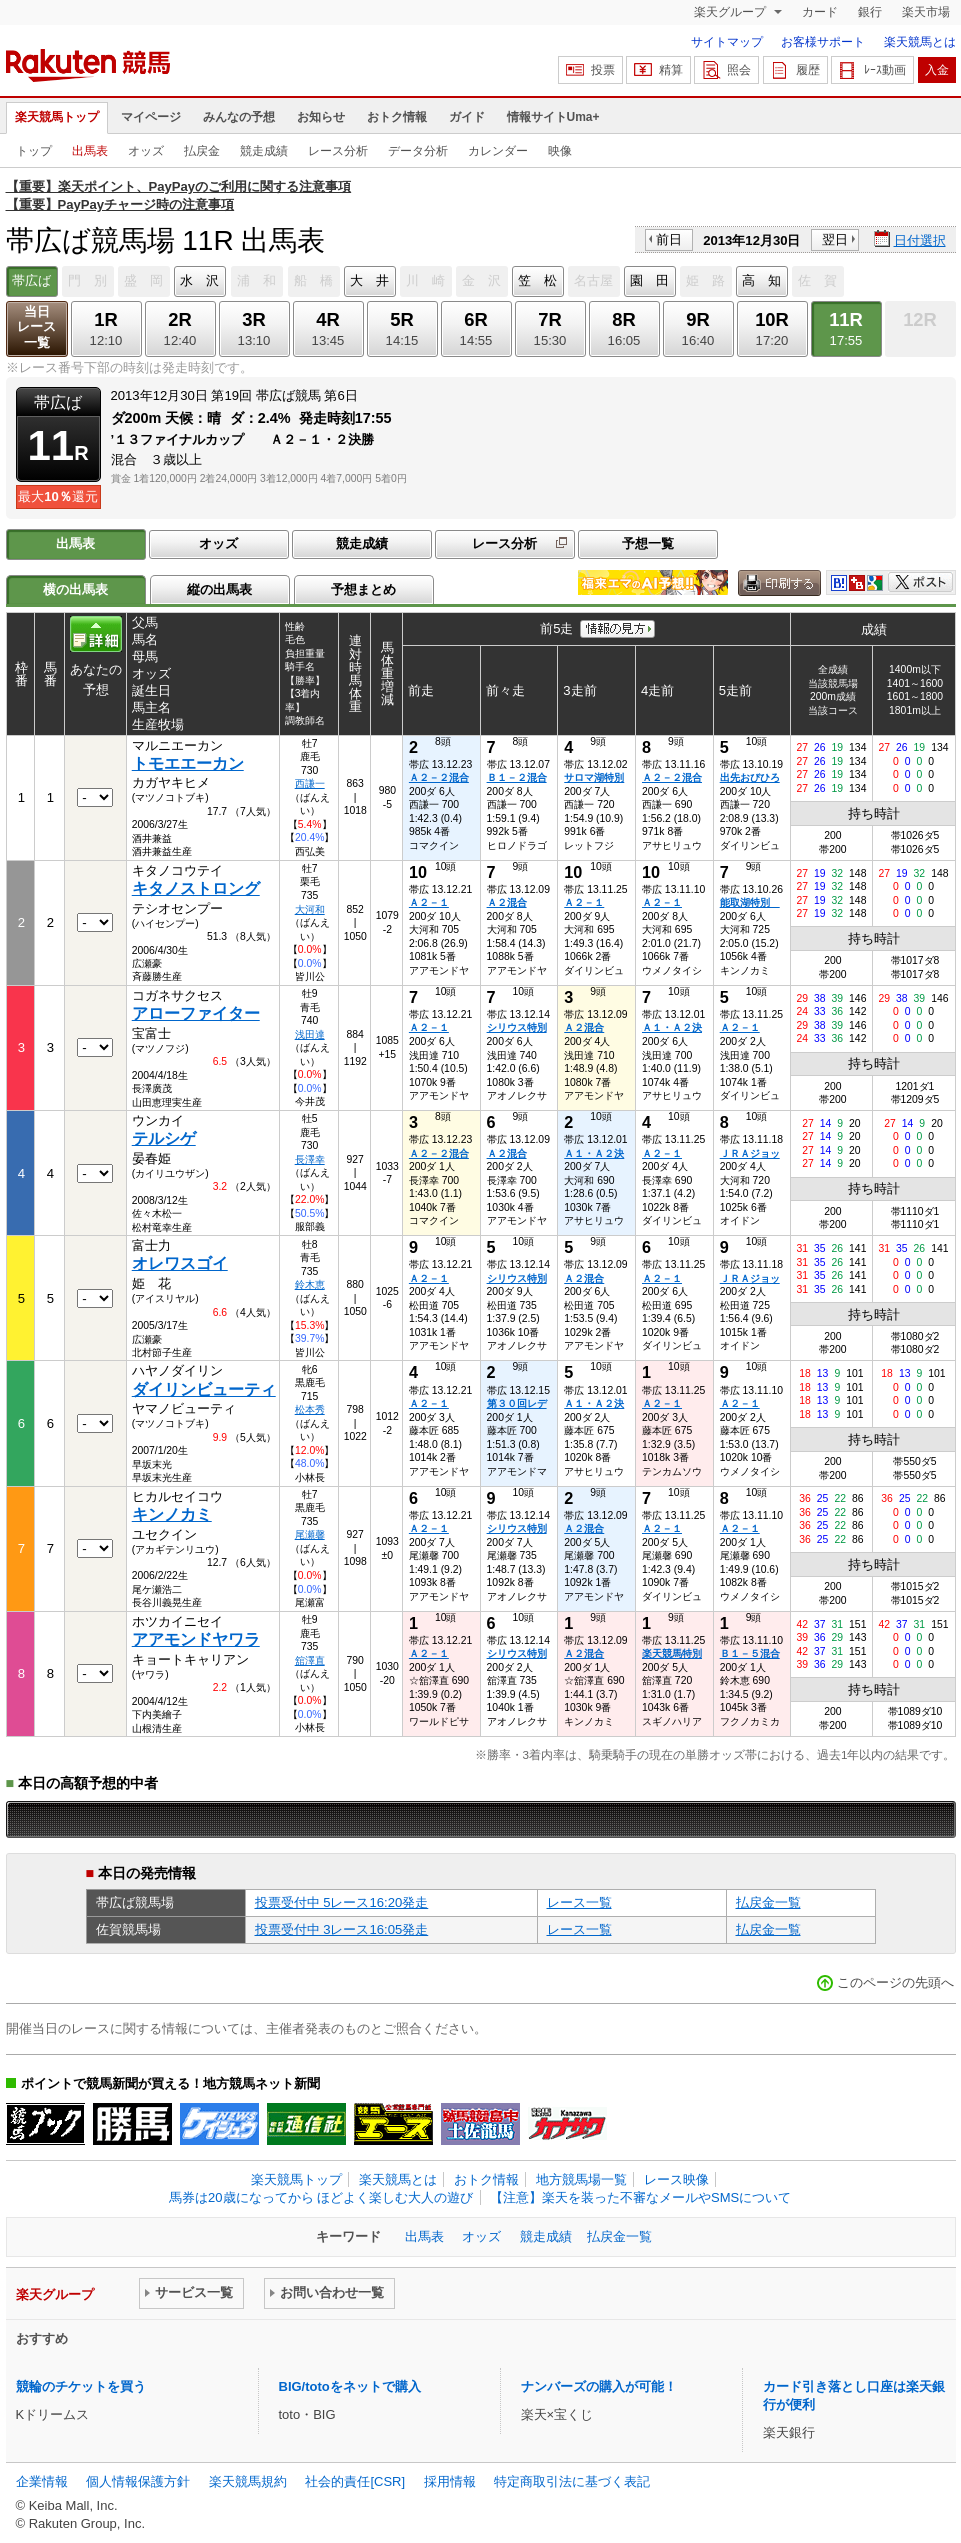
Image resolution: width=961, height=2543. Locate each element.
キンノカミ (172, 1514)
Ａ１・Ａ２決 (672, 1027)
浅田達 (310, 1034)
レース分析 (338, 151)
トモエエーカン (188, 763)
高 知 (761, 280)
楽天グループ (731, 12)
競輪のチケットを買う (81, 2386)
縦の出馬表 (219, 589)
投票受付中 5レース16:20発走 (342, 1902)
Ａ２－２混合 (439, 777)
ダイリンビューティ (204, 1389)
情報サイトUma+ (553, 117)
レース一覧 (579, 1902)
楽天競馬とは (920, 42)
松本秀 (310, 1409)
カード (820, 12)
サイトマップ (727, 42)
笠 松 (537, 280)
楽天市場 (926, 12)
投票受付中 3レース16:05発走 (342, 1929)
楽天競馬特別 (672, 1653)
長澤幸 (310, 1159)
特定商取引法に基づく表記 (572, 2481)
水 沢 (199, 280)
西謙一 (310, 783)
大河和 (310, 909)
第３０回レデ (517, 1403)
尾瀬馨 (310, 1534)
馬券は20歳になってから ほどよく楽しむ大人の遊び (321, 2197)
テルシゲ (164, 1138)
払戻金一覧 (768, 1902)
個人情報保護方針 (138, 2481)
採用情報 (450, 2481)
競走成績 (264, 151)
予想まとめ (363, 589)
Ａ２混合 (507, 902)
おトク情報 (397, 117)
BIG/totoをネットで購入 (350, 2386)
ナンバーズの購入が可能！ (599, 2386)
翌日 (835, 239)
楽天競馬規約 (248, 2481)
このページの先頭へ (895, 1982)
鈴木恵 (310, 1284)
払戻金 (202, 151)
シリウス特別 (517, 1027)
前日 (669, 239)
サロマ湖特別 (594, 777)
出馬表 (90, 151)
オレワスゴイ (180, 1263)
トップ (34, 151)
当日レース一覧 (36, 327)
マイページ (151, 117)
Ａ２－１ (429, 902)
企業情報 (42, 2481)
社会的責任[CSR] (355, 2481)
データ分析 (418, 151)
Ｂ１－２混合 (517, 777)
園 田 (649, 280)
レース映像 (676, 2179)
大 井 (369, 280)
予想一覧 (648, 543)
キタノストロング (196, 888)
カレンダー (498, 151)
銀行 (870, 12)
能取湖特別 (750, 902)
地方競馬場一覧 (581, 2179)
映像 (560, 151)
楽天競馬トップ (57, 117)
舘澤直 (310, 1660)
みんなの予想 (239, 117)
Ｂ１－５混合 (750, 1653)
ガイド (467, 117)
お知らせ (321, 117)
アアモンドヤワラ (196, 1639)
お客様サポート (823, 42)
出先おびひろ (750, 777)
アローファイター (196, 1013)
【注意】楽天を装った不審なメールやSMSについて (640, 2197)
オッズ (146, 151)
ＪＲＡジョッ (750, 1153)
